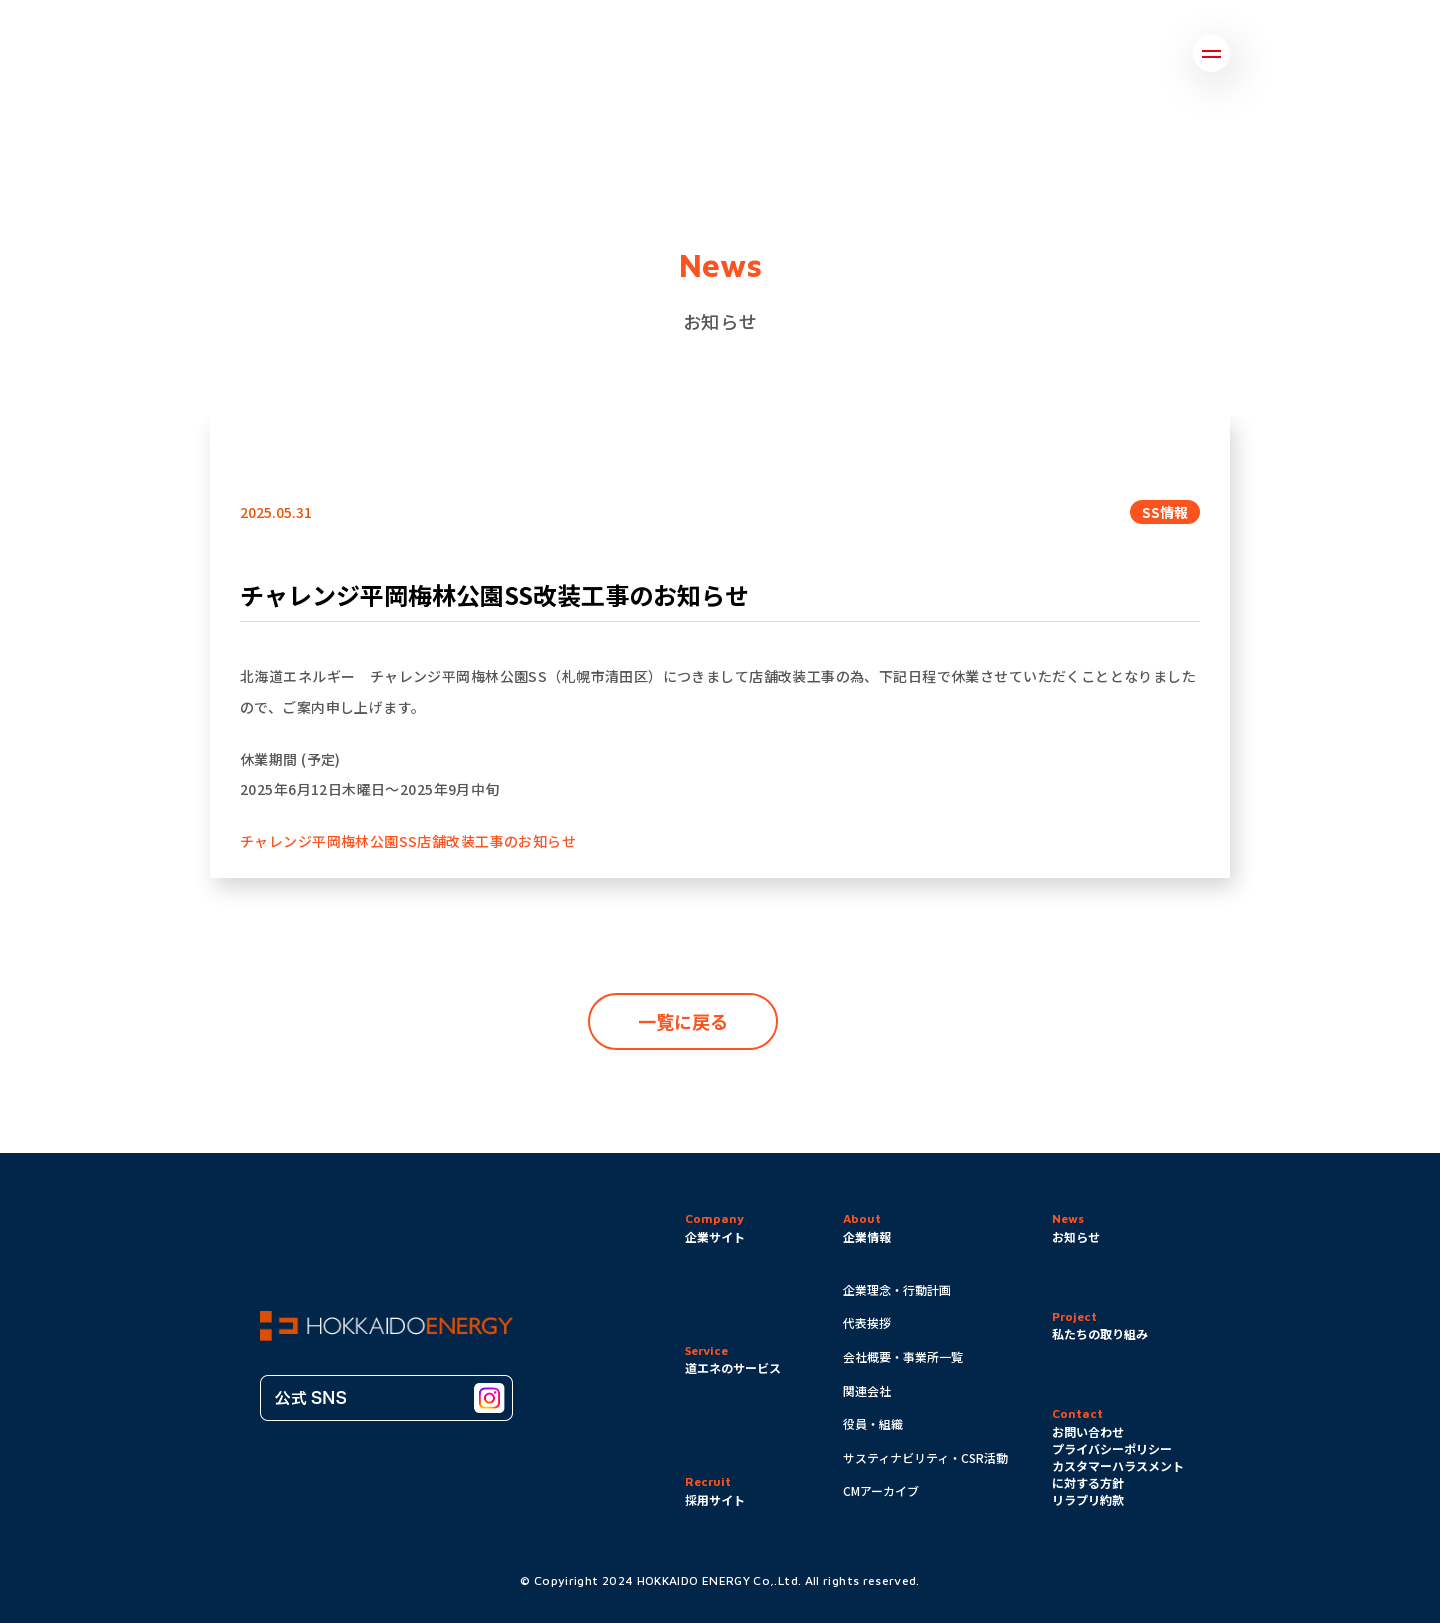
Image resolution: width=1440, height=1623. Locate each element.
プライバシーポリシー (1112, 1448)
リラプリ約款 (1088, 1499)
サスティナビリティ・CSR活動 (925, 1457)
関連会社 (867, 1390)
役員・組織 (873, 1423)
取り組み (630, 53)
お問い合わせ (1025, 53)
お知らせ (738, 53)
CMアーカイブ (881, 1490)
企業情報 (523, 53)
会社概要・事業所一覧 (903, 1356)
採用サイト (715, 1499)
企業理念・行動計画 (897, 1289)
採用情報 (1147, 53)
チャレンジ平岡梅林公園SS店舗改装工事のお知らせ (408, 841)
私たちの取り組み (1100, 1333)
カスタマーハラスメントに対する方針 (1118, 1474)
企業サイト (715, 1236)
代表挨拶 (867, 1322)
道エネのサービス (874, 53)
